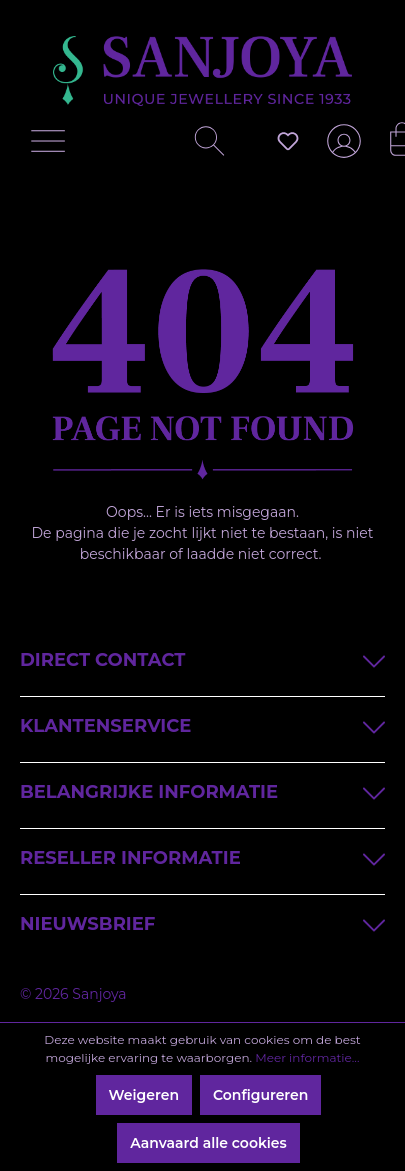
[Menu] (53, 146)
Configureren (260, 1095)
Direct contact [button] (202, 658)
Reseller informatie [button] (202, 856)
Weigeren (144, 1095)
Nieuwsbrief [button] (202, 922)
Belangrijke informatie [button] (202, 790)
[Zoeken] (202, 146)
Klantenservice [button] (202, 724)
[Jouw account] (340, 149)
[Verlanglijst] (288, 141)
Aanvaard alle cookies (208, 1143)
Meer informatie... (307, 1057)
